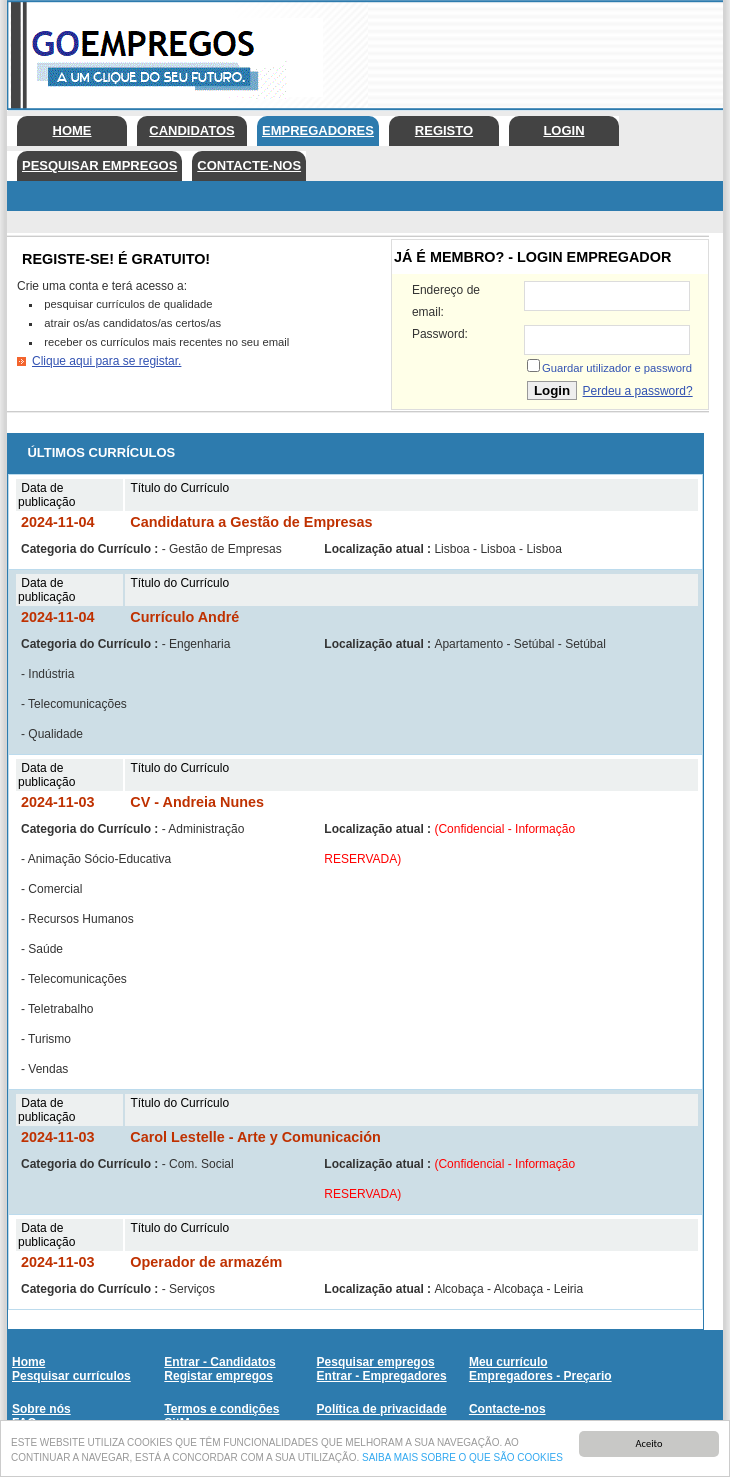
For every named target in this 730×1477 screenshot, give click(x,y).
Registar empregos (218, 1376)
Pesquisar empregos (99, 165)
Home (72, 130)
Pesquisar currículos (71, 1376)
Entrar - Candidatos (219, 1362)
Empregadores (318, 130)
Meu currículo (508, 1362)
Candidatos (191, 130)
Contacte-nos (249, 165)
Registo (444, 130)
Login (563, 130)
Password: (440, 334)
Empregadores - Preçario (540, 1376)
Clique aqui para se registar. (106, 361)
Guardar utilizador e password (617, 368)
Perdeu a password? (638, 391)
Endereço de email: (446, 301)
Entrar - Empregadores (382, 1376)
